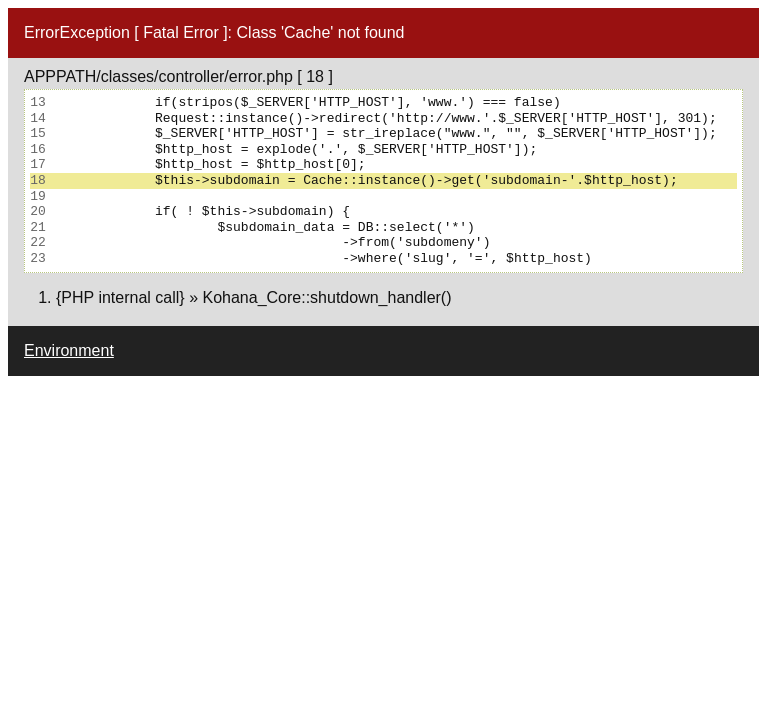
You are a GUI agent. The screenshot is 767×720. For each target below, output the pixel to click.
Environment (69, 350)
